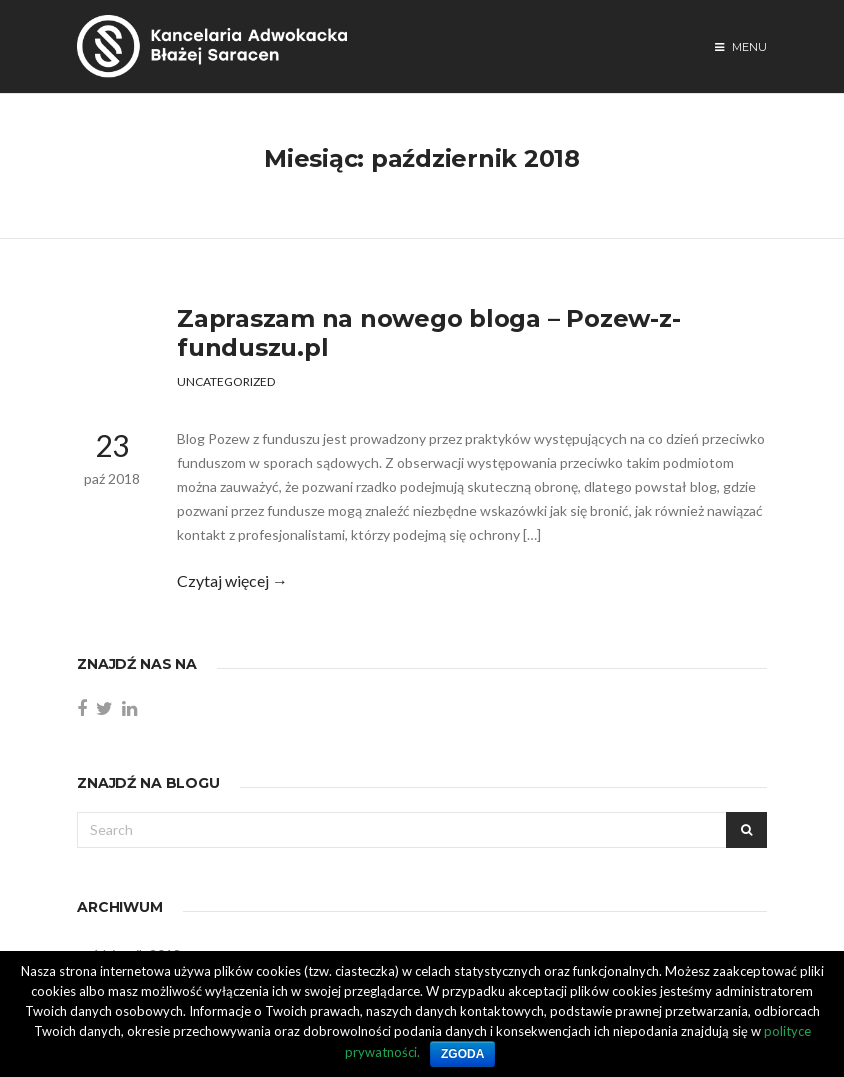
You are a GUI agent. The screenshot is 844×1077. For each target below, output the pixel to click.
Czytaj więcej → (232, 580)
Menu (741, 47)
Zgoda (462, 1054)
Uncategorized (226, 381)
